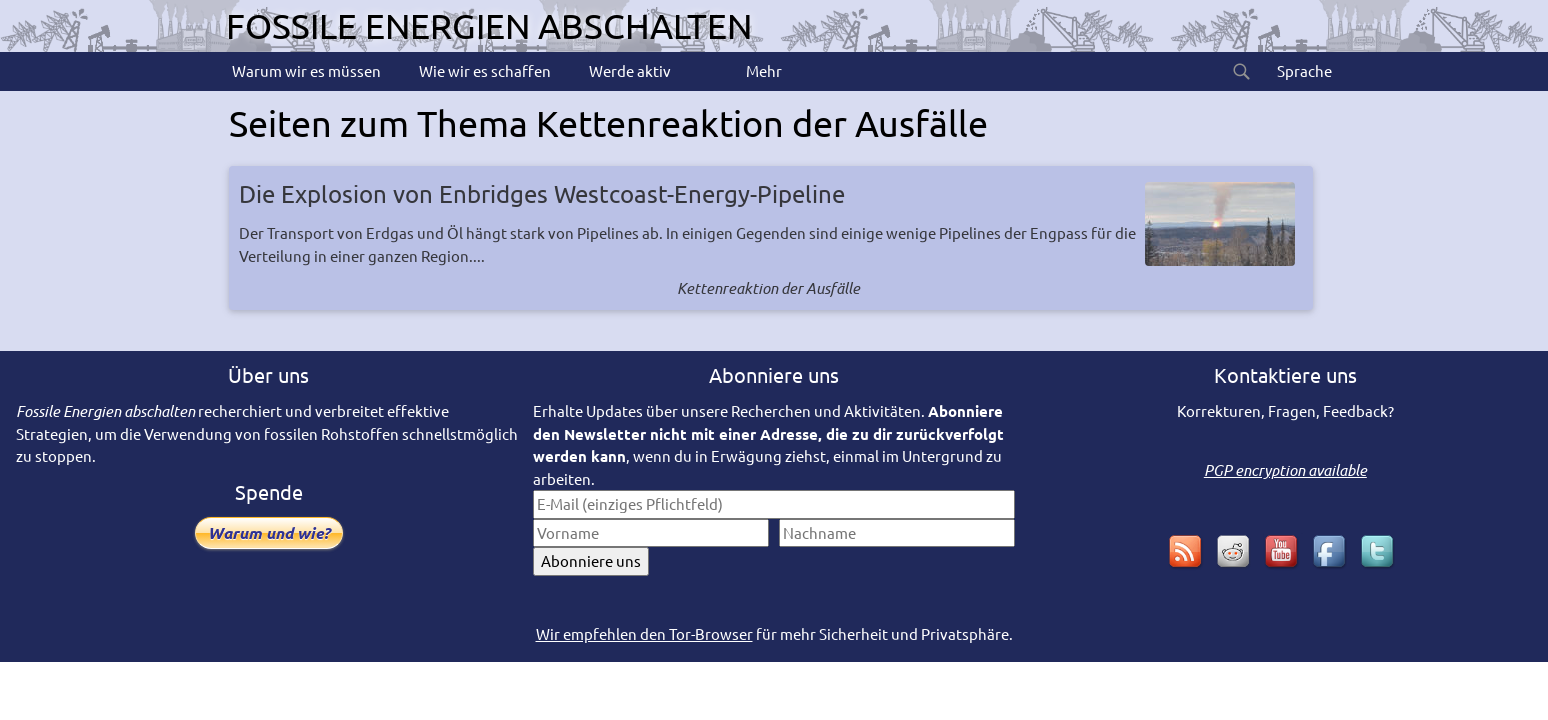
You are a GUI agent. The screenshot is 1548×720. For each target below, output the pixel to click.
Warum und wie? (269, 532)
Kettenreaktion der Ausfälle (768, 288)
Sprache (1303, 70)
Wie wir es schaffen (483, 70)
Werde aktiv (628, 70)
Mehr (762, 70)
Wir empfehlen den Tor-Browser (644, 633)
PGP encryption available (1285, 470)
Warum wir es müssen (305, 70)
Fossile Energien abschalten (489, 25)
